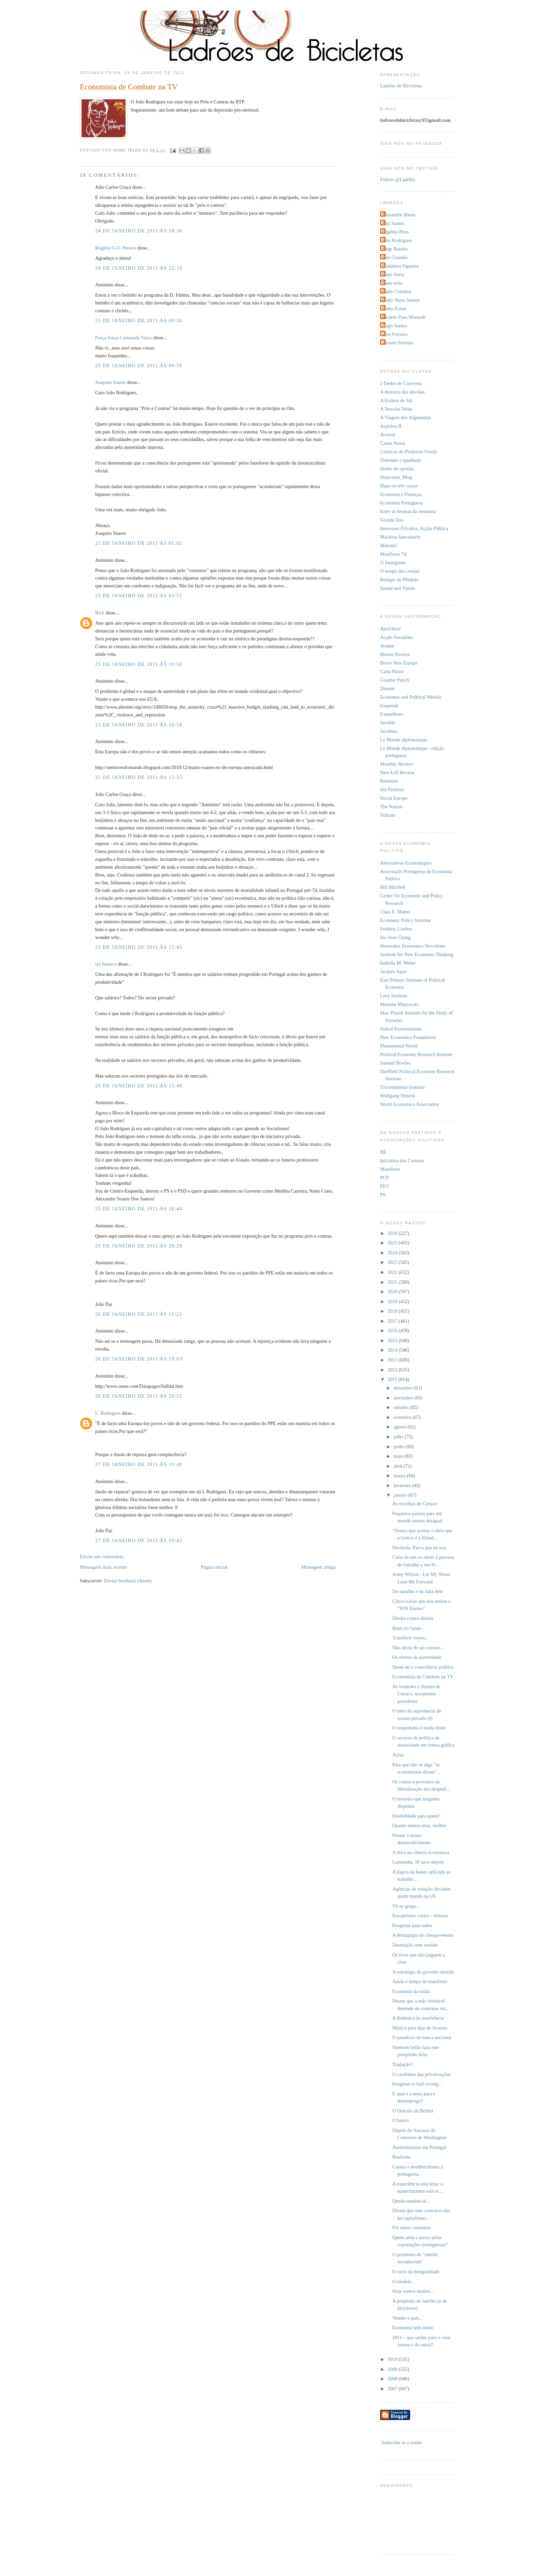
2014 (393, 1350)
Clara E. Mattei (395, 911)
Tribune (387, 815)
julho (399, 1436)
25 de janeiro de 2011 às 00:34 (138, 320)
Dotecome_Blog (396, 477)
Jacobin (387, 722)
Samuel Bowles (395, 1063)
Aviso (398, 1754)
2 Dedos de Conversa (401, 383)
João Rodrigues (397, 240)
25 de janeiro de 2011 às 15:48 (138, 1085)
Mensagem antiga (318, 1567)
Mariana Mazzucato (399, 1004)
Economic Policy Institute (405, 920)
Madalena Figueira (400, 266)
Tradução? (402, 2064)
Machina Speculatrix (400, 537)
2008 (393, 2378)
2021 (393, 1282)
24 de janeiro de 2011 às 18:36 (138, 230)
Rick (99, 612)
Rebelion (389, 781)
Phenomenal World (398, 1046)
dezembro (403, 1388)
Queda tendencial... (411, 2201)
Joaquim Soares (110, 382)
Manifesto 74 (393, 554)
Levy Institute (393, 995)
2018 (393, 1311)
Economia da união (411, 1991)
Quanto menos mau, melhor (419, 1825)
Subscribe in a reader (401, 2442)
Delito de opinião (397, 468)
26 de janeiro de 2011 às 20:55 (138, 1396)
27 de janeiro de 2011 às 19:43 (138, 1540)
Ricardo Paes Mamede (404, 317)
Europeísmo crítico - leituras (420, 1915)
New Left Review (397, 772)
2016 (393, 1330)
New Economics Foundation (408, 1037)
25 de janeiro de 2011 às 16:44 (138, 1208)
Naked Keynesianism (401, 1028)
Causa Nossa (392, 443)
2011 (393, 1379)
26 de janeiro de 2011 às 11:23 (138, 1314)
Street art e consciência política (422, 1667)
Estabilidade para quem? (416, 1816)
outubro (401, 1407)
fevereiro (402, 1485)
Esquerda (389, 705)
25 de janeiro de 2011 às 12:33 (138, 777)
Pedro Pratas (394, 308)
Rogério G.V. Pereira (115, 248)
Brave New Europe (399, 663)
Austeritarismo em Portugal (419, 2147)
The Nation (391, 806)
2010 (393, 2359)
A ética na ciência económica (420, 1852)
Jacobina (388, 731)
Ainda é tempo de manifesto (419, 1981)
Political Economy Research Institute (416, 1054)
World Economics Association (409, 1104)
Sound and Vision (397, 588)
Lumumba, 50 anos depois (418, 1862)
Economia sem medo (412, 2327)
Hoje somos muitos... (413, 2291)
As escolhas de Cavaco (414, 1503)
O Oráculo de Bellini (412, 2111)
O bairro (400, 2120)
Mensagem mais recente (103, 1567)
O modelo (402, 2281)
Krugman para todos (412, 1925)
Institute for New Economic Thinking (416, 954)
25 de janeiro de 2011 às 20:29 (138, 1246)
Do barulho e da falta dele (417, 1591)
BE (383, 1152)
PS (383, 1194)
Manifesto (390, 1169)
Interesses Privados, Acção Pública (414, 528)
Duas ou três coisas (399, 485)
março (400, 1475)
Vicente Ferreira (397, 342)
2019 (393, 1301)
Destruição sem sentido (415, 1945)
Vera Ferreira (394, 334)
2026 (393, 1233)
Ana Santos (393, 223)
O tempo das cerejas (400, 571)
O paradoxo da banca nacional (421, 2037)
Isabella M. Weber (398, 963)
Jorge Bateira (395, 249)
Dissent (387, 688)
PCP (384, 1177)
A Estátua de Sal (396, 400)
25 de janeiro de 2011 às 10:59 (138, 724)
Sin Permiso (392, 789)
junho (399, 1446)
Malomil (388, 545)
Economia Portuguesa (401, 503)
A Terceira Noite (396, 409)
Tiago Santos (394, 325)
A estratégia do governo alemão (423, 1972)
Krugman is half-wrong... (417, 2084)
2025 (393, 1243)
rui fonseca (106, 964)
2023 (393, 1262)
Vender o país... (407, 2318)
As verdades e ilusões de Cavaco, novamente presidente (416, 1694)
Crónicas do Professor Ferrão (408, 451)
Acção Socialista (396, 637)
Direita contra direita (412, 1618)
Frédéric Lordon (396, 928)
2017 (393, 1321)
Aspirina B (390, 426)
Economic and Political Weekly (411, 697)
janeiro (400, 1495)
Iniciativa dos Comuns (402, 1160)
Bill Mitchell (392, 887)
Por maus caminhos (411, 2227)
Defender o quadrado (400, 460)
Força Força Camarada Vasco (124, 337)
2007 (393, 2388)
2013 (393, 1360)
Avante (387, 646)
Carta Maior (392, 671)
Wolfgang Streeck (397, 1095)
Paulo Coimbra (396, 291)
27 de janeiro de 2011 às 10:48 (138, 1464)
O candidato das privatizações (421, 2074)
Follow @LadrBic (398, 179)
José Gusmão (395, 257)
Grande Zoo (392, 520)
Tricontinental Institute (402, 1087)
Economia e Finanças (401, 494)
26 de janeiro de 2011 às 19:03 (138, 1359)
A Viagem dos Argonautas (405, 417)
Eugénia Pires (395, 231)
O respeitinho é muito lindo (419, 1728)
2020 (393, 1291)
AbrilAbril (390, 628)
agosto (400, 1426)
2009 (393, 2369)
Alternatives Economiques (406, 863)
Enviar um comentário (102, 1556)
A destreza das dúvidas (402, 392)
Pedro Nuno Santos (400, 300)
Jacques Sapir (393, 971)
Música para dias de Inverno (420, 2028)
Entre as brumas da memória (408, 511)
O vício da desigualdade (415, 2271)
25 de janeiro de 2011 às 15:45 (138, 947)
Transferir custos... (410, 1637)
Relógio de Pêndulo (399, 579)
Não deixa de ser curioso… (419, 1647)
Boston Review (395, 654)
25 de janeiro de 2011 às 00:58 (138, 365)
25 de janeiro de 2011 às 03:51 (138, 595)
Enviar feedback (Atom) (127, 1580)
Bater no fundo (407, 1628)
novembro (404, 1397)
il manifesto (391, 714)
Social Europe (394, 798)
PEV (384, 1186)
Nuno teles (392, 283)
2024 (393, 1252)
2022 (393, 1272)
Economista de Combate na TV (422, 1676)
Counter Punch (394, 680)
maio (398, 1456)
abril (398, 1466)
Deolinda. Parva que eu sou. (419, 1547)
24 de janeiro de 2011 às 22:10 (138, 268)
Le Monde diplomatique (403, 739)
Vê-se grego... (406, 1906)
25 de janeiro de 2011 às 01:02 (138, 543)
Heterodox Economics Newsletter (413, 946)
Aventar (387, 434)
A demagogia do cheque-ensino (423, 1935)
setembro (403, 1417)
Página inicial (214, 1567)
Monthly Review (396, 764)
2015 (393, 1340)
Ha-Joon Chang (395, 937)
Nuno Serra (393, 274)
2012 (393, 1369)
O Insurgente (392, 562)
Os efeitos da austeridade (416, 1657)
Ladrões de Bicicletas (401, 85)
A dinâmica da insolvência (418, 2018)
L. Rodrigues (108, 1413)
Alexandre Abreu (398, 214)
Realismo (401, 2157)
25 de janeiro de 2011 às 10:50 (138, 664)
